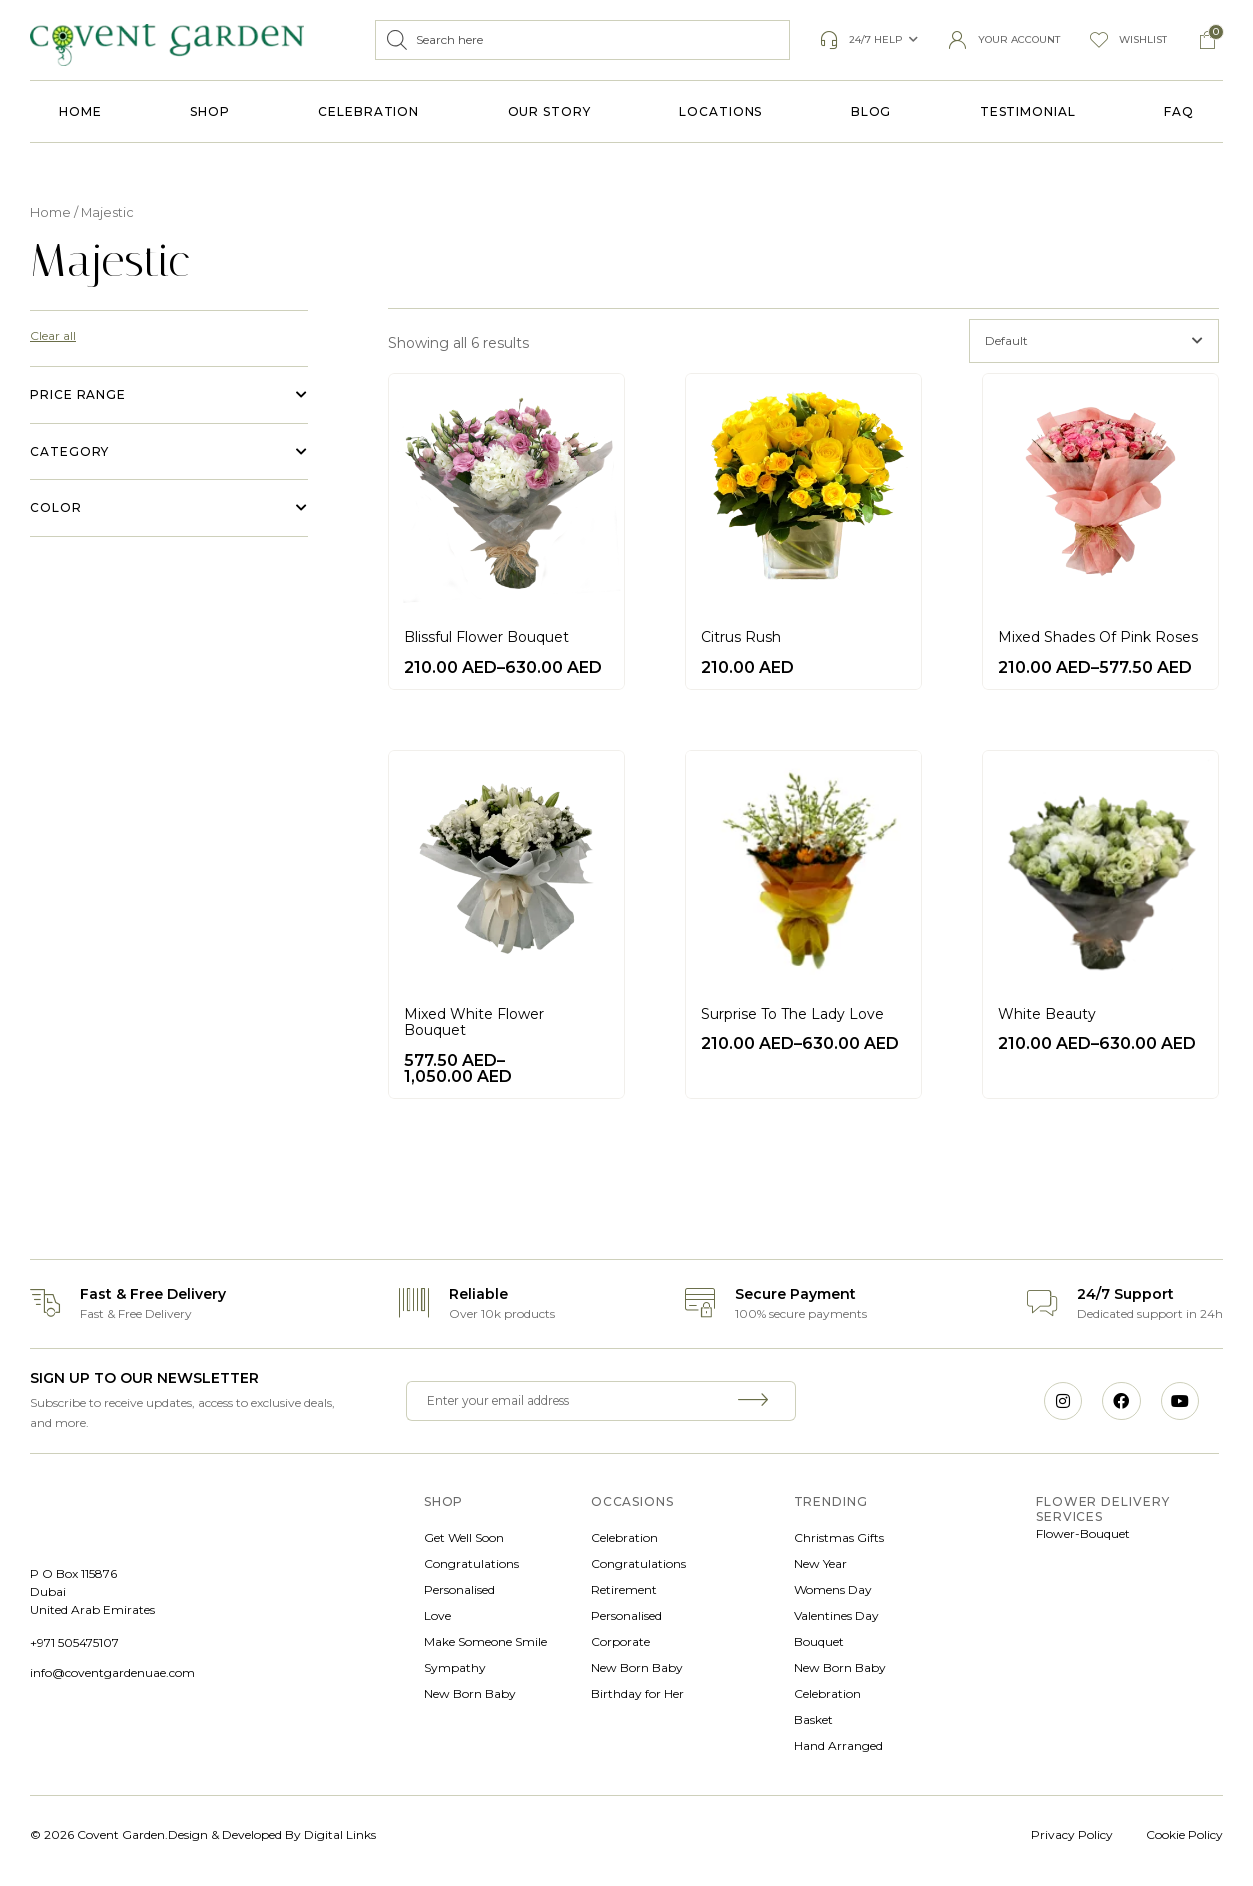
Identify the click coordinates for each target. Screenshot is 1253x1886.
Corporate (620, 1641)
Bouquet (819, 1641)
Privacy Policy (1072, 1834)
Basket (813, 1719)
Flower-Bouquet (1083, 1533)
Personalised (459, 1589)
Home (80, 111)
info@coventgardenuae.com (112, 1672)
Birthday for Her (637, 1693)
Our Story (549, 111)
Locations (720, 111)
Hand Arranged (838, 1745)
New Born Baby (470, 1693)
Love (437, 1615)
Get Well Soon (464, 1537)
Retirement (624, 1589)
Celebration (368, 111)
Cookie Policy (1184, 1834)
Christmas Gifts (839, 1537)
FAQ (1179, 111)
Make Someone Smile (485, 1641)
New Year (820, 1563)
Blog (871, 111)
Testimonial (1028, 111)
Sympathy (455, 1667)
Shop (210, 111)
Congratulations (471, 1563)
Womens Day (833, 1589)
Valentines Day (836, 1615)
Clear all (53, 335)
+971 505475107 (74, 1642)
